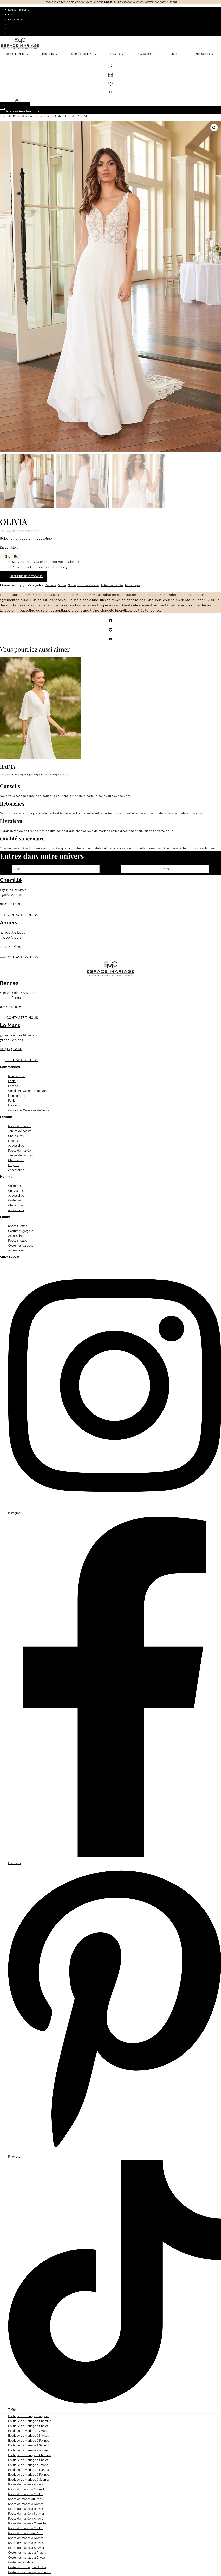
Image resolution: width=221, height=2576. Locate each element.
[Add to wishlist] (214, 777)
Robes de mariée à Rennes (26, 2508)
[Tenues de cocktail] (84, 54)
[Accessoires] (205, 54)
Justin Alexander (66, 116)
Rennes (9, 983)
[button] (214, 127)
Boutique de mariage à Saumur (29, 2445)
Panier (12, 1081)
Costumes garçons (20, 1231)
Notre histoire (18, 10)
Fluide (72, 585)
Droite (62, 585)
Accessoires (16, 1145)
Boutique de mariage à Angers (28, 2416)
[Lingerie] (176, 54)
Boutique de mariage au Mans (28, 2430)
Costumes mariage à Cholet (26, 2557)
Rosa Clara (63, 774)
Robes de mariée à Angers (25, 2484)
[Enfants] (117, 54)
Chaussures (16, 1136)
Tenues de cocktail (20, 1131)
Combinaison (6, 774)
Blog (11, 14)
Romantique (132, 585)
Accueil (5, 116)
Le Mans (10, 1025)
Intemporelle (30, 774)
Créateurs (45, 116)
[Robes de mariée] (17, 54)
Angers (8, 922)
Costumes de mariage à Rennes (29, 2572)
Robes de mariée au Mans (25, 2499)
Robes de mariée (24, 116)
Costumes (15, 1185)
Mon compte (16, 1076)
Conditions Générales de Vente (28, 1090)
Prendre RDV (17, 19)
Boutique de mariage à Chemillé (29, 2421)
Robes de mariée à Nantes (25, 2504)
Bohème (51, 585)
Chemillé (11, 880)
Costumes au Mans (21, 2562)
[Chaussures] (146, 54)
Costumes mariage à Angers (27, 2552)
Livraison (14, 1086)
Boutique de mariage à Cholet (28, 2426)
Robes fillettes (17, 1226)
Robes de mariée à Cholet (25, 2494)
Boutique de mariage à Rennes (28, 2440)
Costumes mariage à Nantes (27, 2567)
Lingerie (13, 1140)
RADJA (7, 766)
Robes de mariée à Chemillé (27, 2489)
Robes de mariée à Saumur (26, 2513)
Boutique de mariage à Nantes (28, 2435)
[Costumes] (50, 54)
